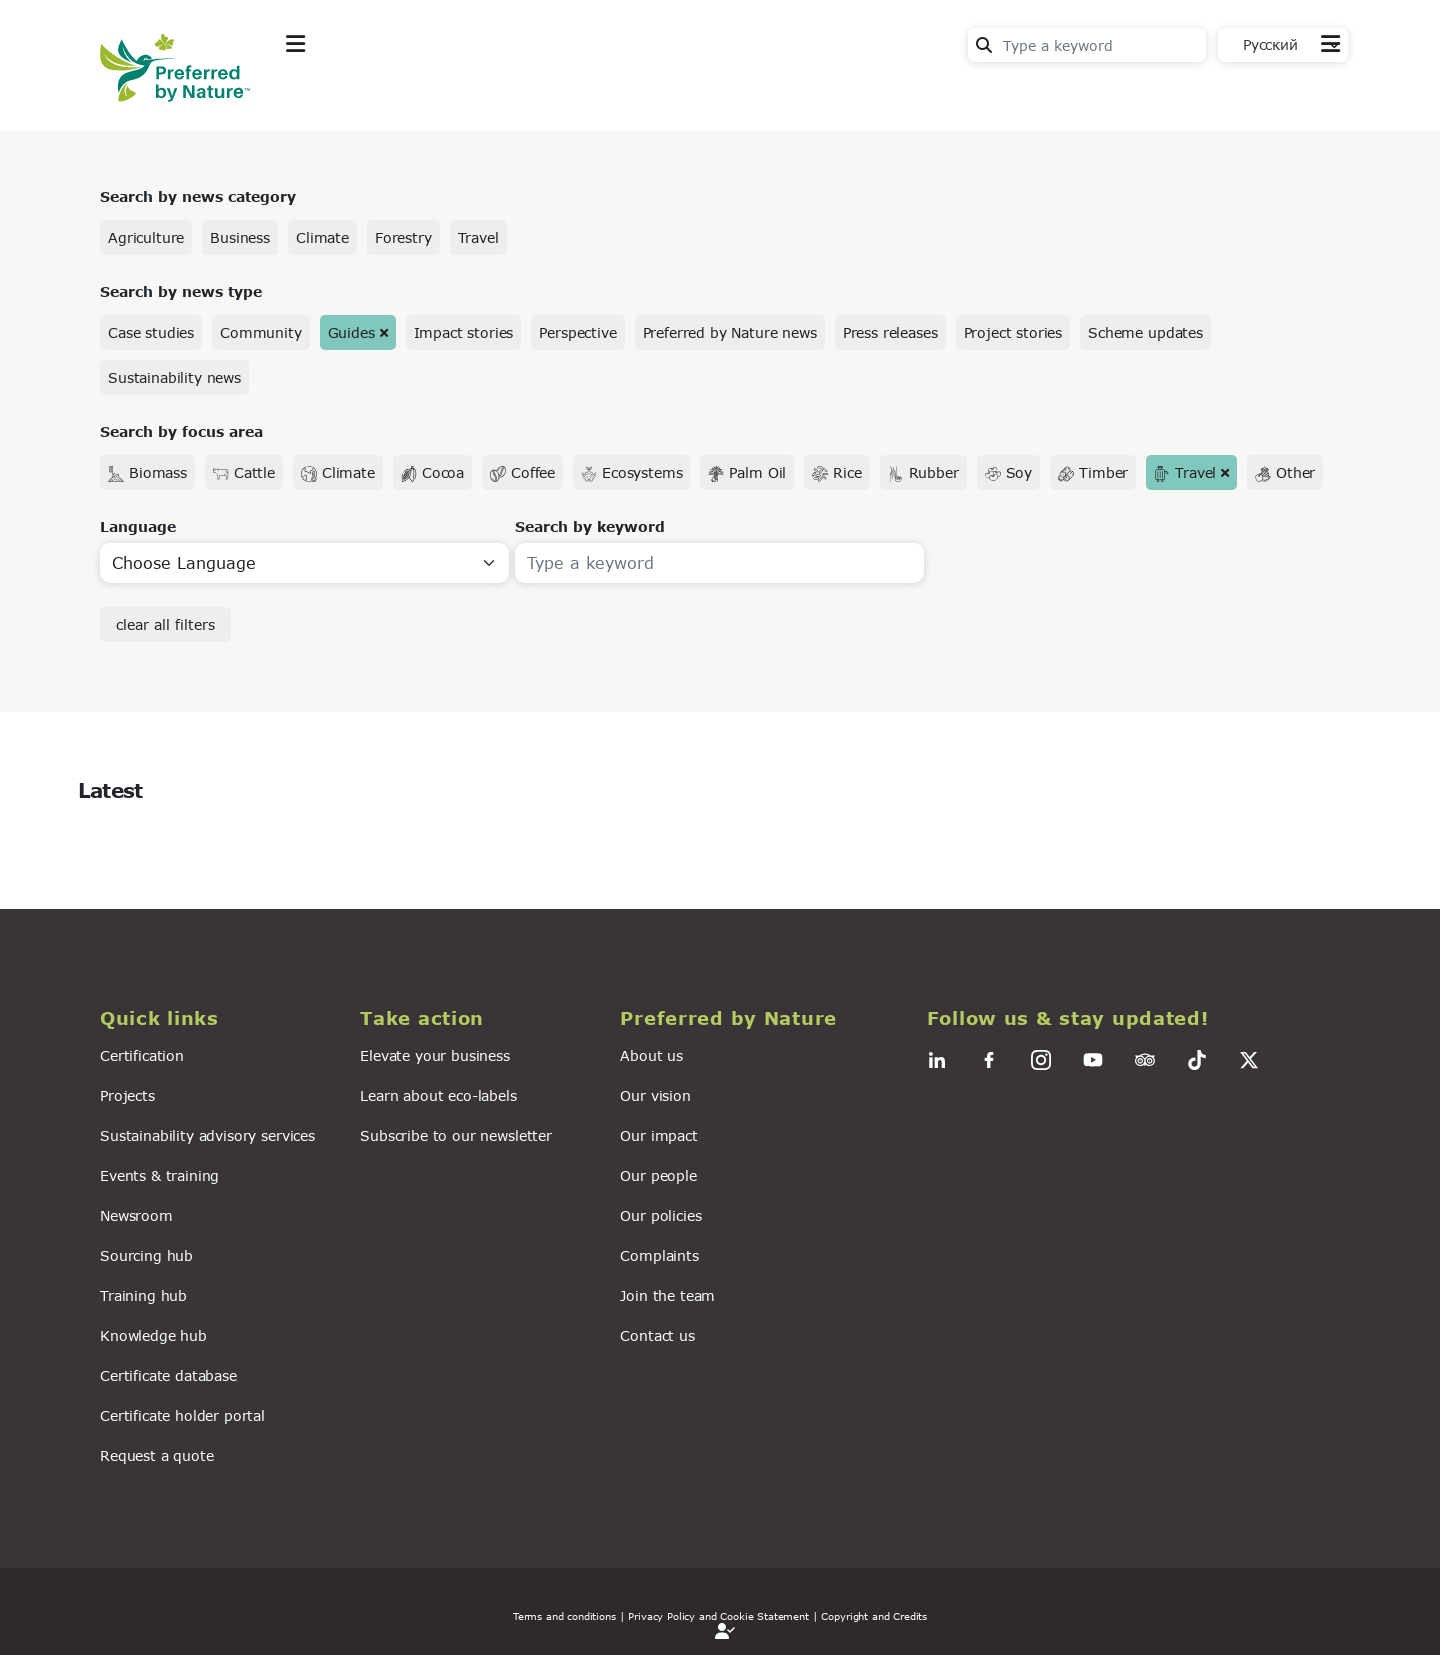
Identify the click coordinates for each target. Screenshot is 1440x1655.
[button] (218, 1018)
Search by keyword (590, 526)
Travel (478, 237)
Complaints (659, 1255)
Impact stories (464, 332)
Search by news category (198, 196)
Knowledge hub (153, 1335)
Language (138, 526)
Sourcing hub (146, 1255)
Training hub (143, 1295)
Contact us (657, 1335)
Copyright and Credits (874, 1616)
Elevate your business (435, 1055)
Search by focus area (181, 431)
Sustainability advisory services (207, 1135)
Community (261, 332)
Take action (435, 93)
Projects (127, 1095)
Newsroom (136, 1215)
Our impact (658, 1135)
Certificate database (168, 1375)
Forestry (403, 237)
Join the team (667, 1295)
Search (984, 45)
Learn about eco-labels (438, 1095)
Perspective (577, 332)
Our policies (660, 1215)
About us (651, 1055)
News (545, 93)
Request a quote (157, 1455)
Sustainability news (174, 377)
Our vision (655, 1095)
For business (660, 93)
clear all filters (165, 624)
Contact (1310, 91)
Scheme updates (1145, 332)
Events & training (159, 1175)
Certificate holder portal (182, 1415)
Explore (316, 93)
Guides (351, 332)
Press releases (890, 332)
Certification (142, 1055)
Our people (658, 1175)
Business (240, 237)
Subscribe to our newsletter (456, 1135)
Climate (322, 237)
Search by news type (181, 291)
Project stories (1013, 332)
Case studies (151, 332)
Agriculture (146, 237)
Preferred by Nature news (730, 332)
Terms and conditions (564, 1616)
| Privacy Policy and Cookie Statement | (719, 1616)
